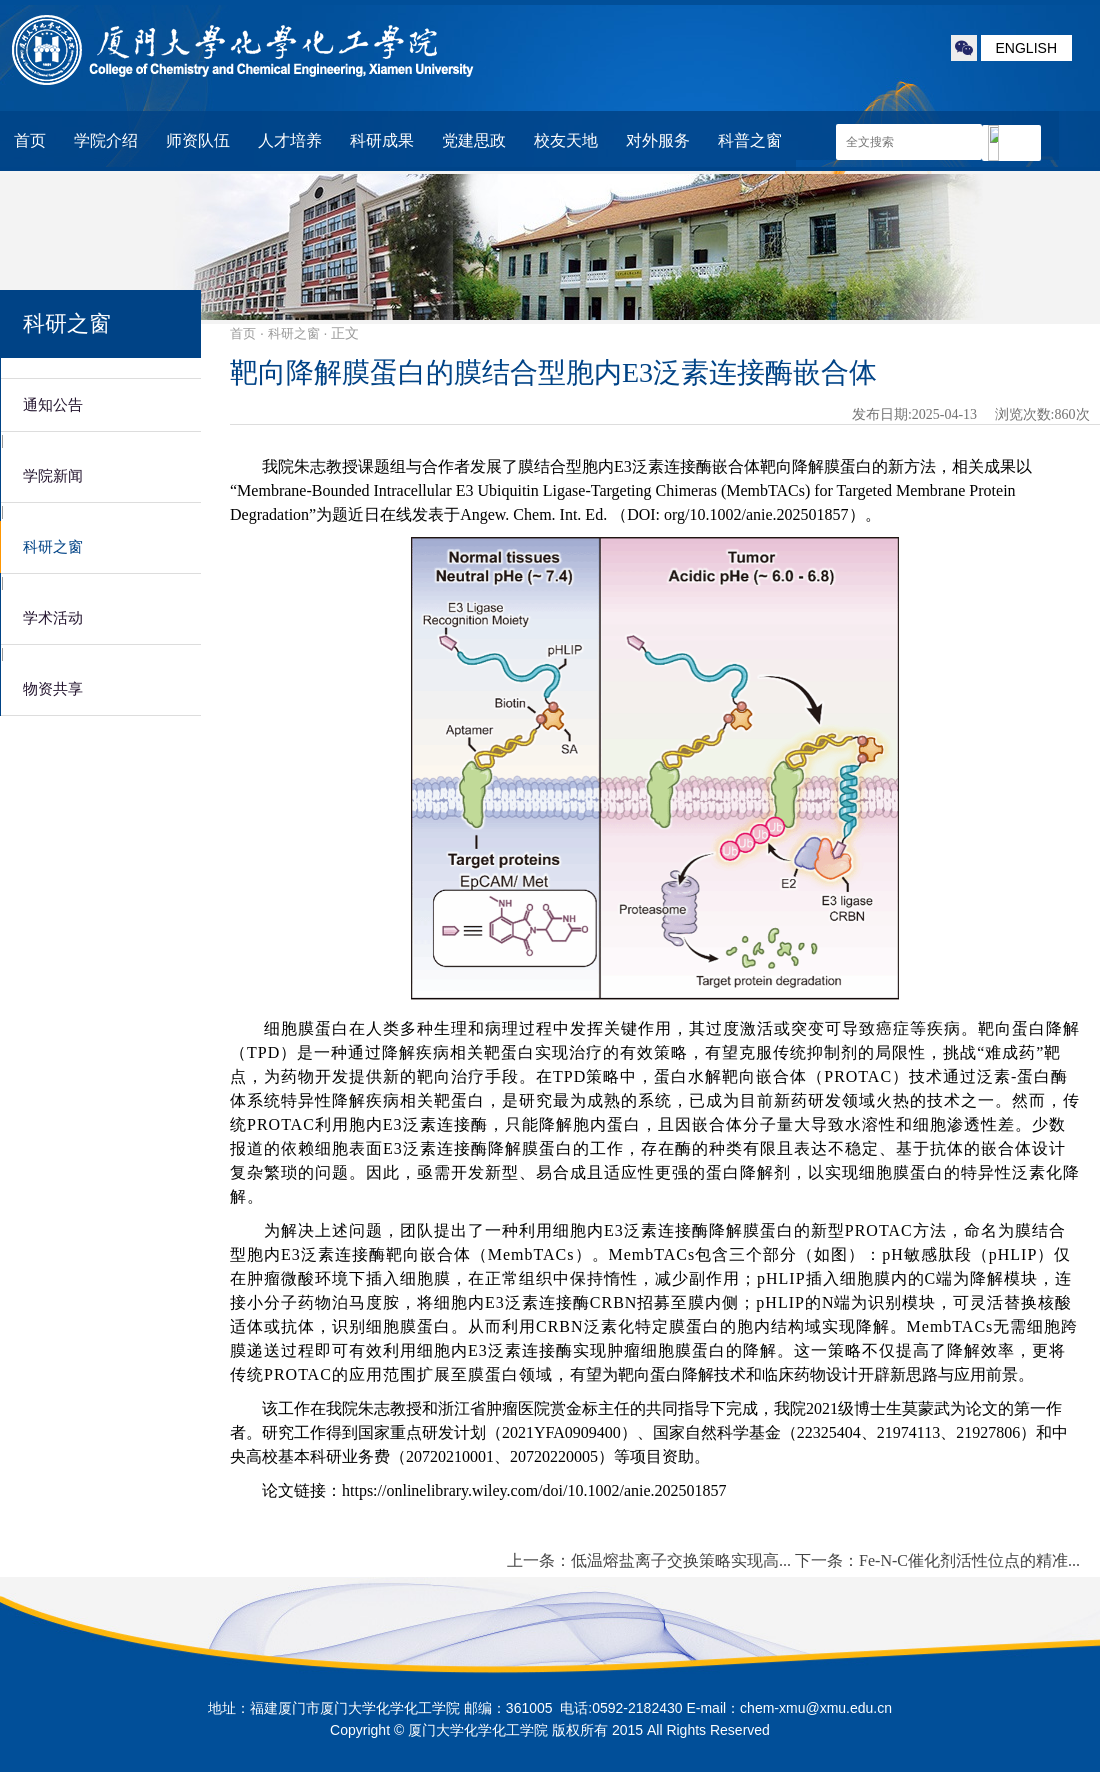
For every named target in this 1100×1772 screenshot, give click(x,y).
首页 (30, 140)
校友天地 (566, 140)
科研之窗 (294, 333)
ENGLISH (1026, 48)
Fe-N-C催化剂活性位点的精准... (969, 1560)
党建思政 (474, 140)
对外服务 (658, 140)
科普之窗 (750, 140)
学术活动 (53, 618)
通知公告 (53, 405)
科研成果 (382, 140)
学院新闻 (53, 476)
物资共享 (53, 689)
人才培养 (290, 140)
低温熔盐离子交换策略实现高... (681, 1560)
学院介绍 (106, 140)
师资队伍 (198, 140)
